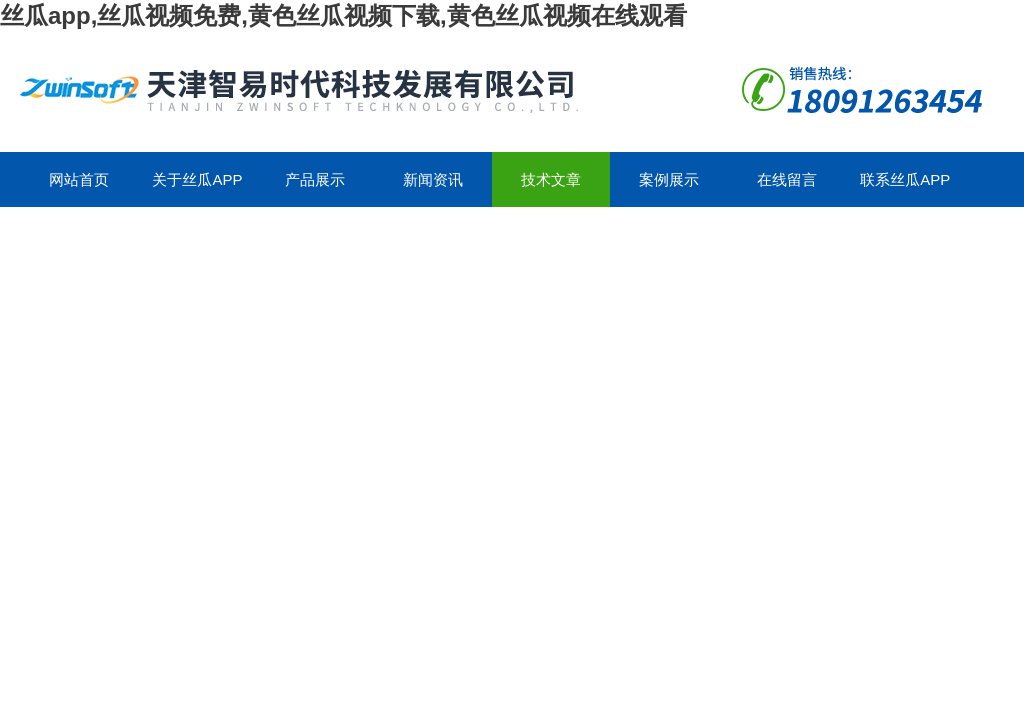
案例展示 (669, 179)
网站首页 (79, 179)
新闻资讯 (433, 179)
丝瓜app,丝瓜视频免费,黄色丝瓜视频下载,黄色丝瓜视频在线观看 (343, 15)
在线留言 (787, 179)
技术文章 (551, 179)
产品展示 (315, 179)
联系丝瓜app (905, 179)
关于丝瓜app (197, 179)
